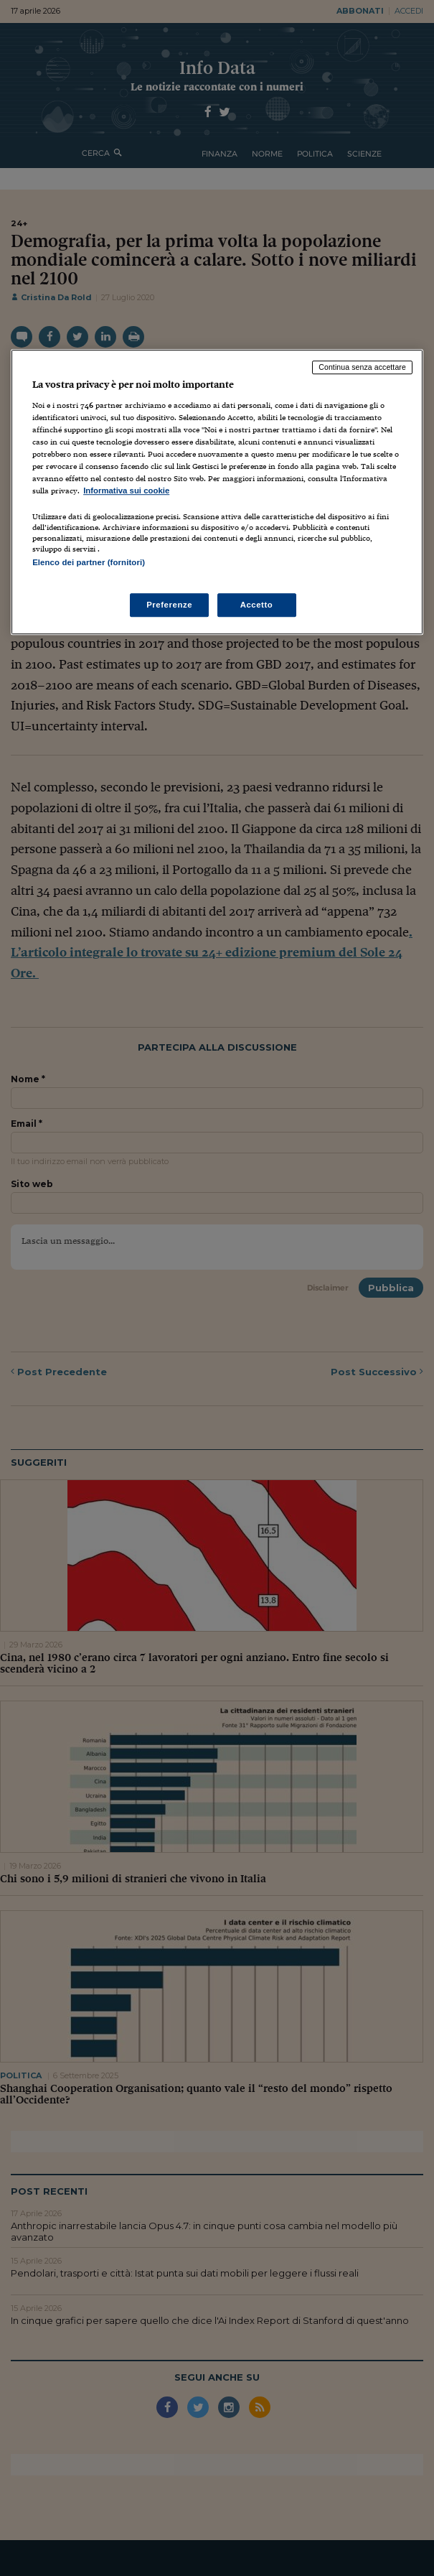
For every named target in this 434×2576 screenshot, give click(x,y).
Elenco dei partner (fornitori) (88, 562)
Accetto (256, 604)
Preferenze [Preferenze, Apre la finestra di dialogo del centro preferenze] (169, 604)
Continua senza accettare (362, 367)
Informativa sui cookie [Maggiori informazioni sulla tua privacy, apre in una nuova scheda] (126, 490)
